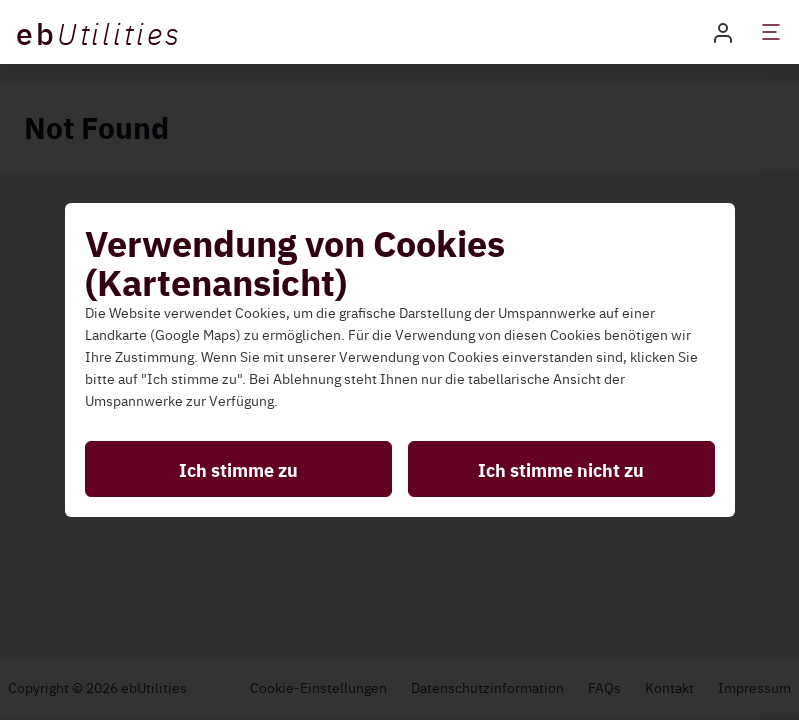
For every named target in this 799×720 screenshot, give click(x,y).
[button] (723, 31)
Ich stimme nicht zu (561, 469)
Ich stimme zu (238, 469)
